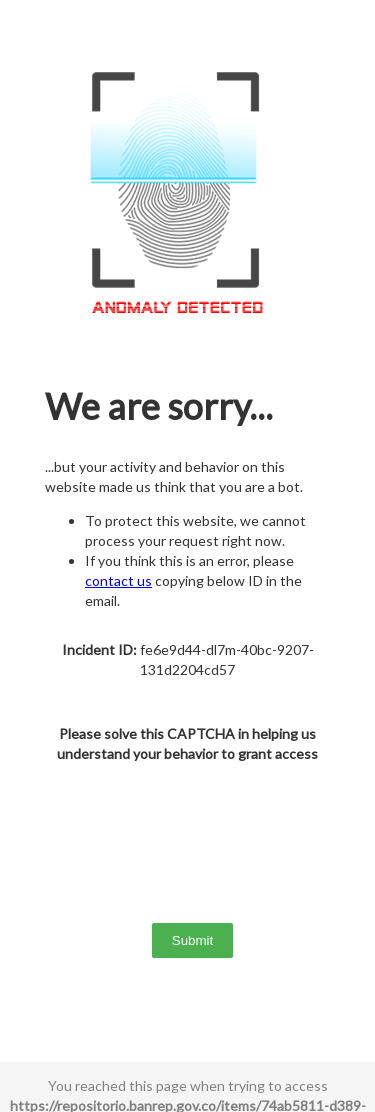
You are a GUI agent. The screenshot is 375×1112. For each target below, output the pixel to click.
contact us (118, 580)
